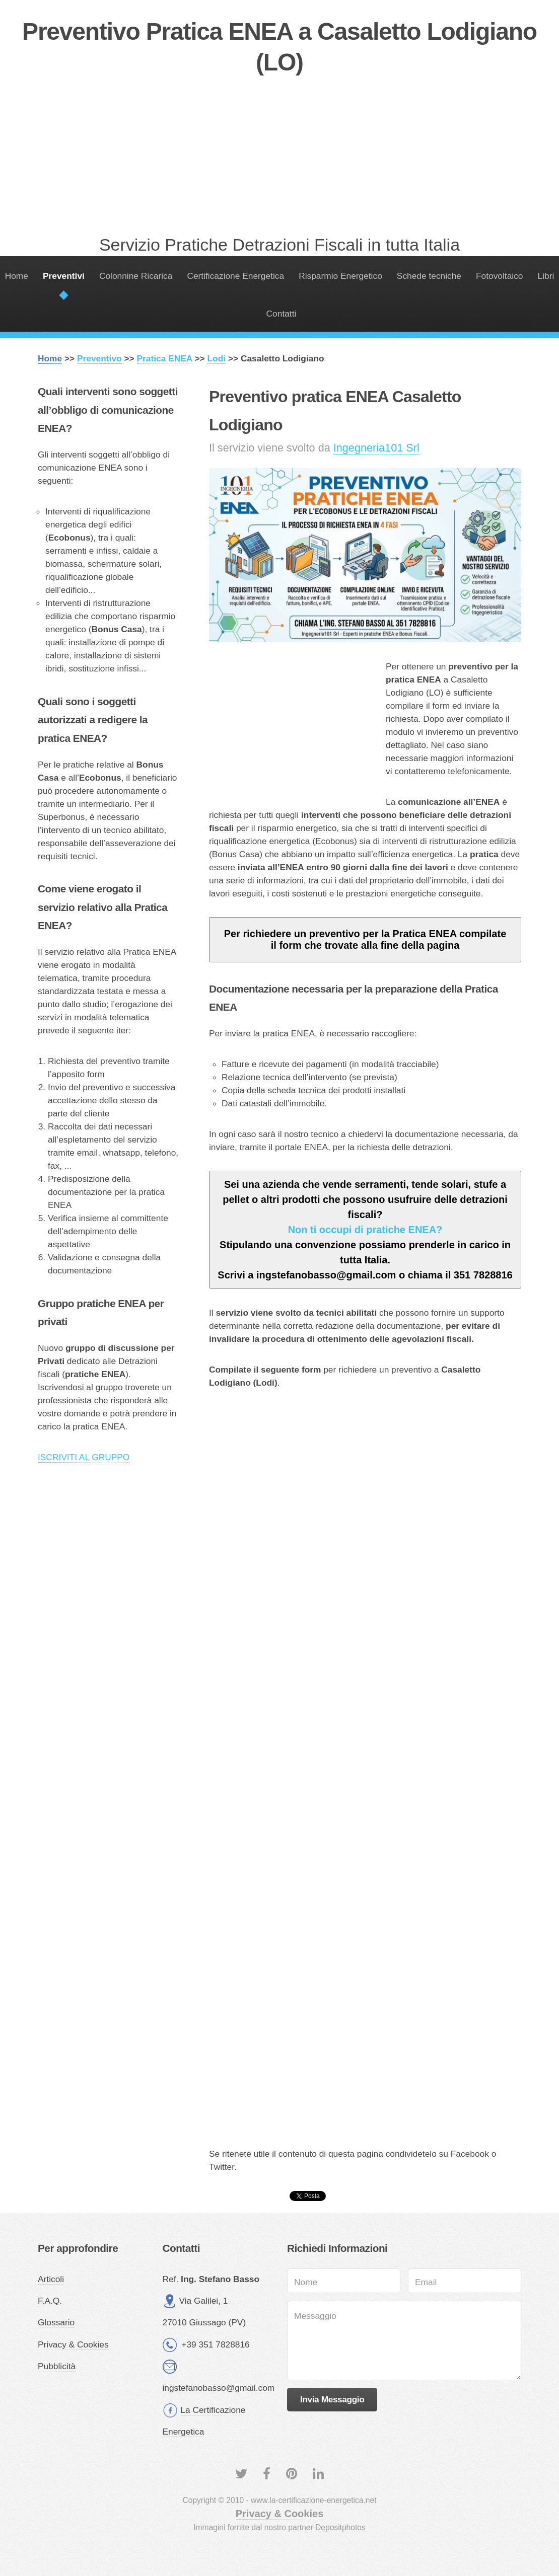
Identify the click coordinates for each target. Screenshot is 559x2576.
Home (16, 276)
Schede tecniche (429, 276)
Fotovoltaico (499, 276)
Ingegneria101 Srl (376, 447)
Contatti (281, 314)
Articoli (51, 2279)
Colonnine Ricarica (135, 276)
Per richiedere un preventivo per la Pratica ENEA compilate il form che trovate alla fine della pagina (365, 939)
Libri (546, 276)
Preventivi (64, 276)
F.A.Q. (50, 2301)
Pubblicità (57, 2366)
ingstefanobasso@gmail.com (219, 2388)
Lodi (216, 358)
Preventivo (99, 358)
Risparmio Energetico (340, 276)
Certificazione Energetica (235, 276)
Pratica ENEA (164, 358)
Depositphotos (340, 2527)
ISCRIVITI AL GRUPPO (83, 1457)
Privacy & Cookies (73, 2344)
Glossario (56, 2322)
